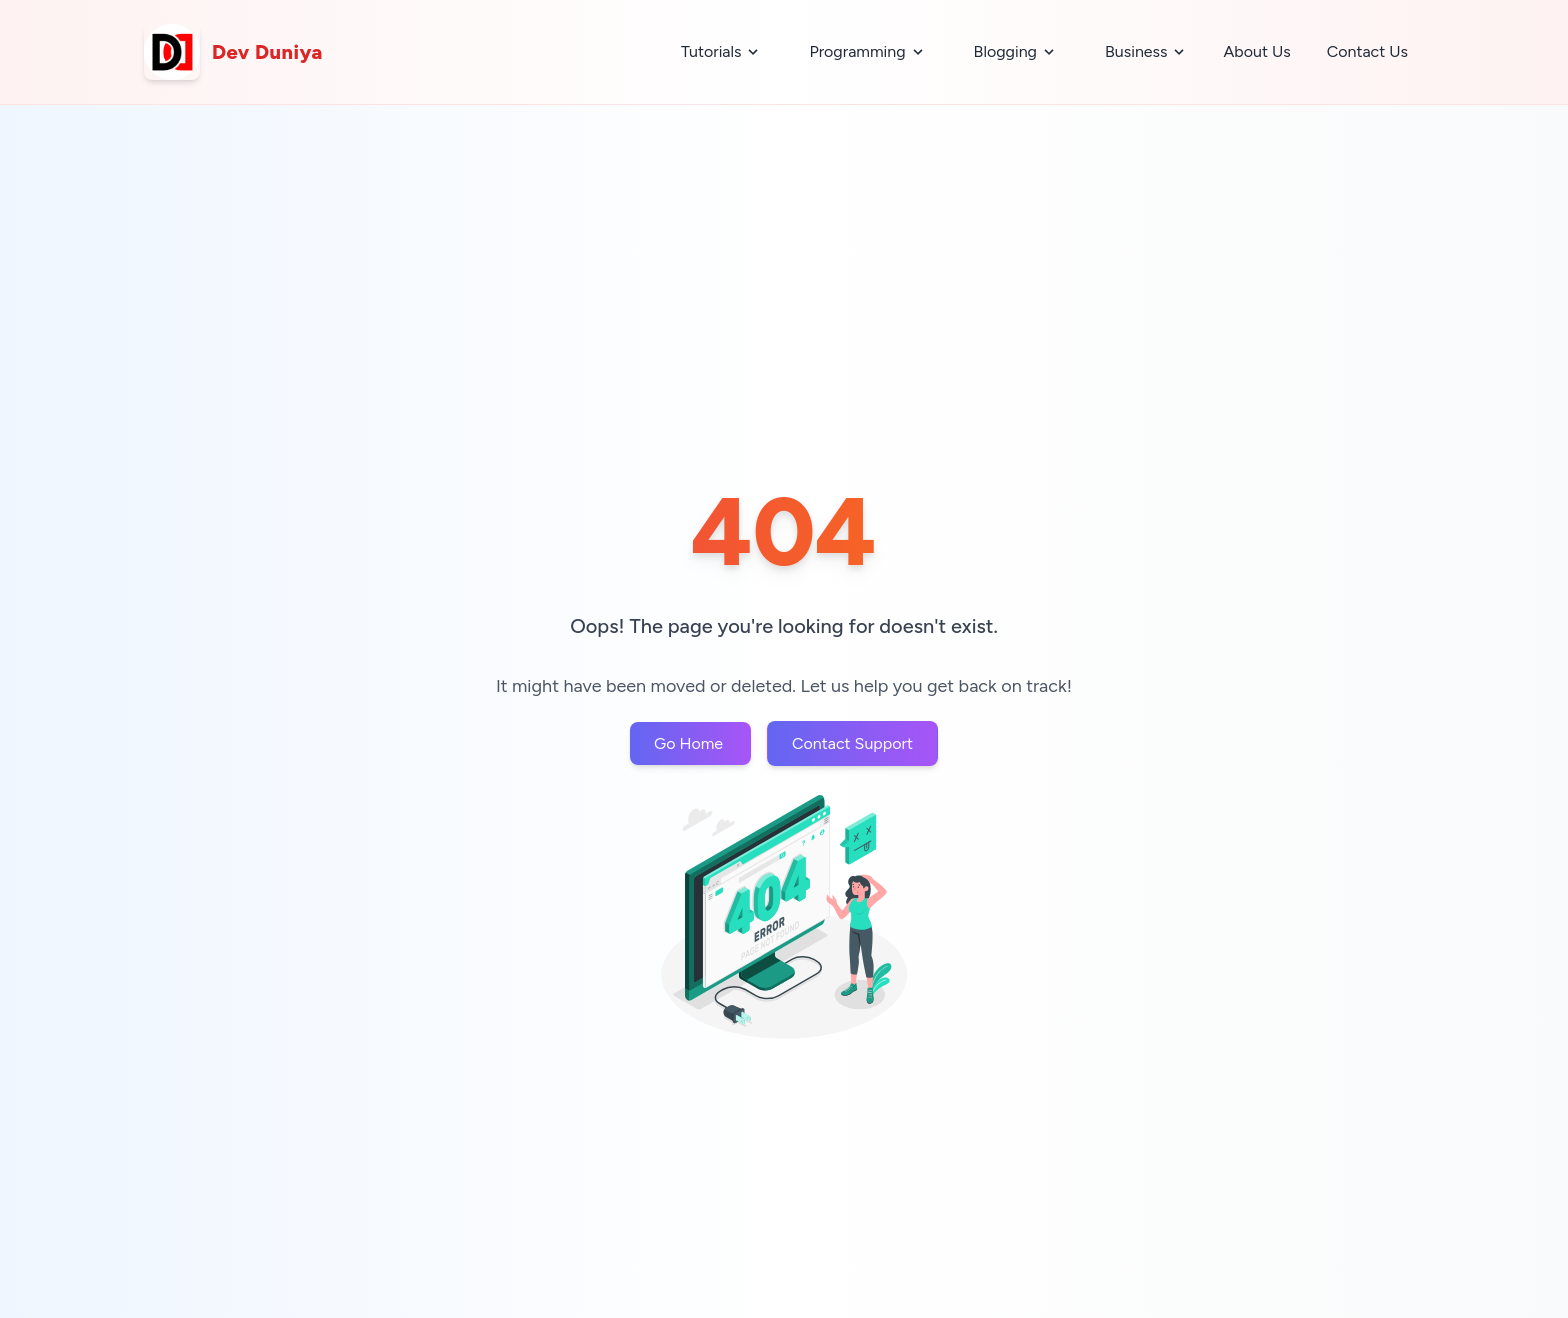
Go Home (690, 743)
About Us (1256, 51)
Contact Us (1367, 51)
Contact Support (852, 743)
